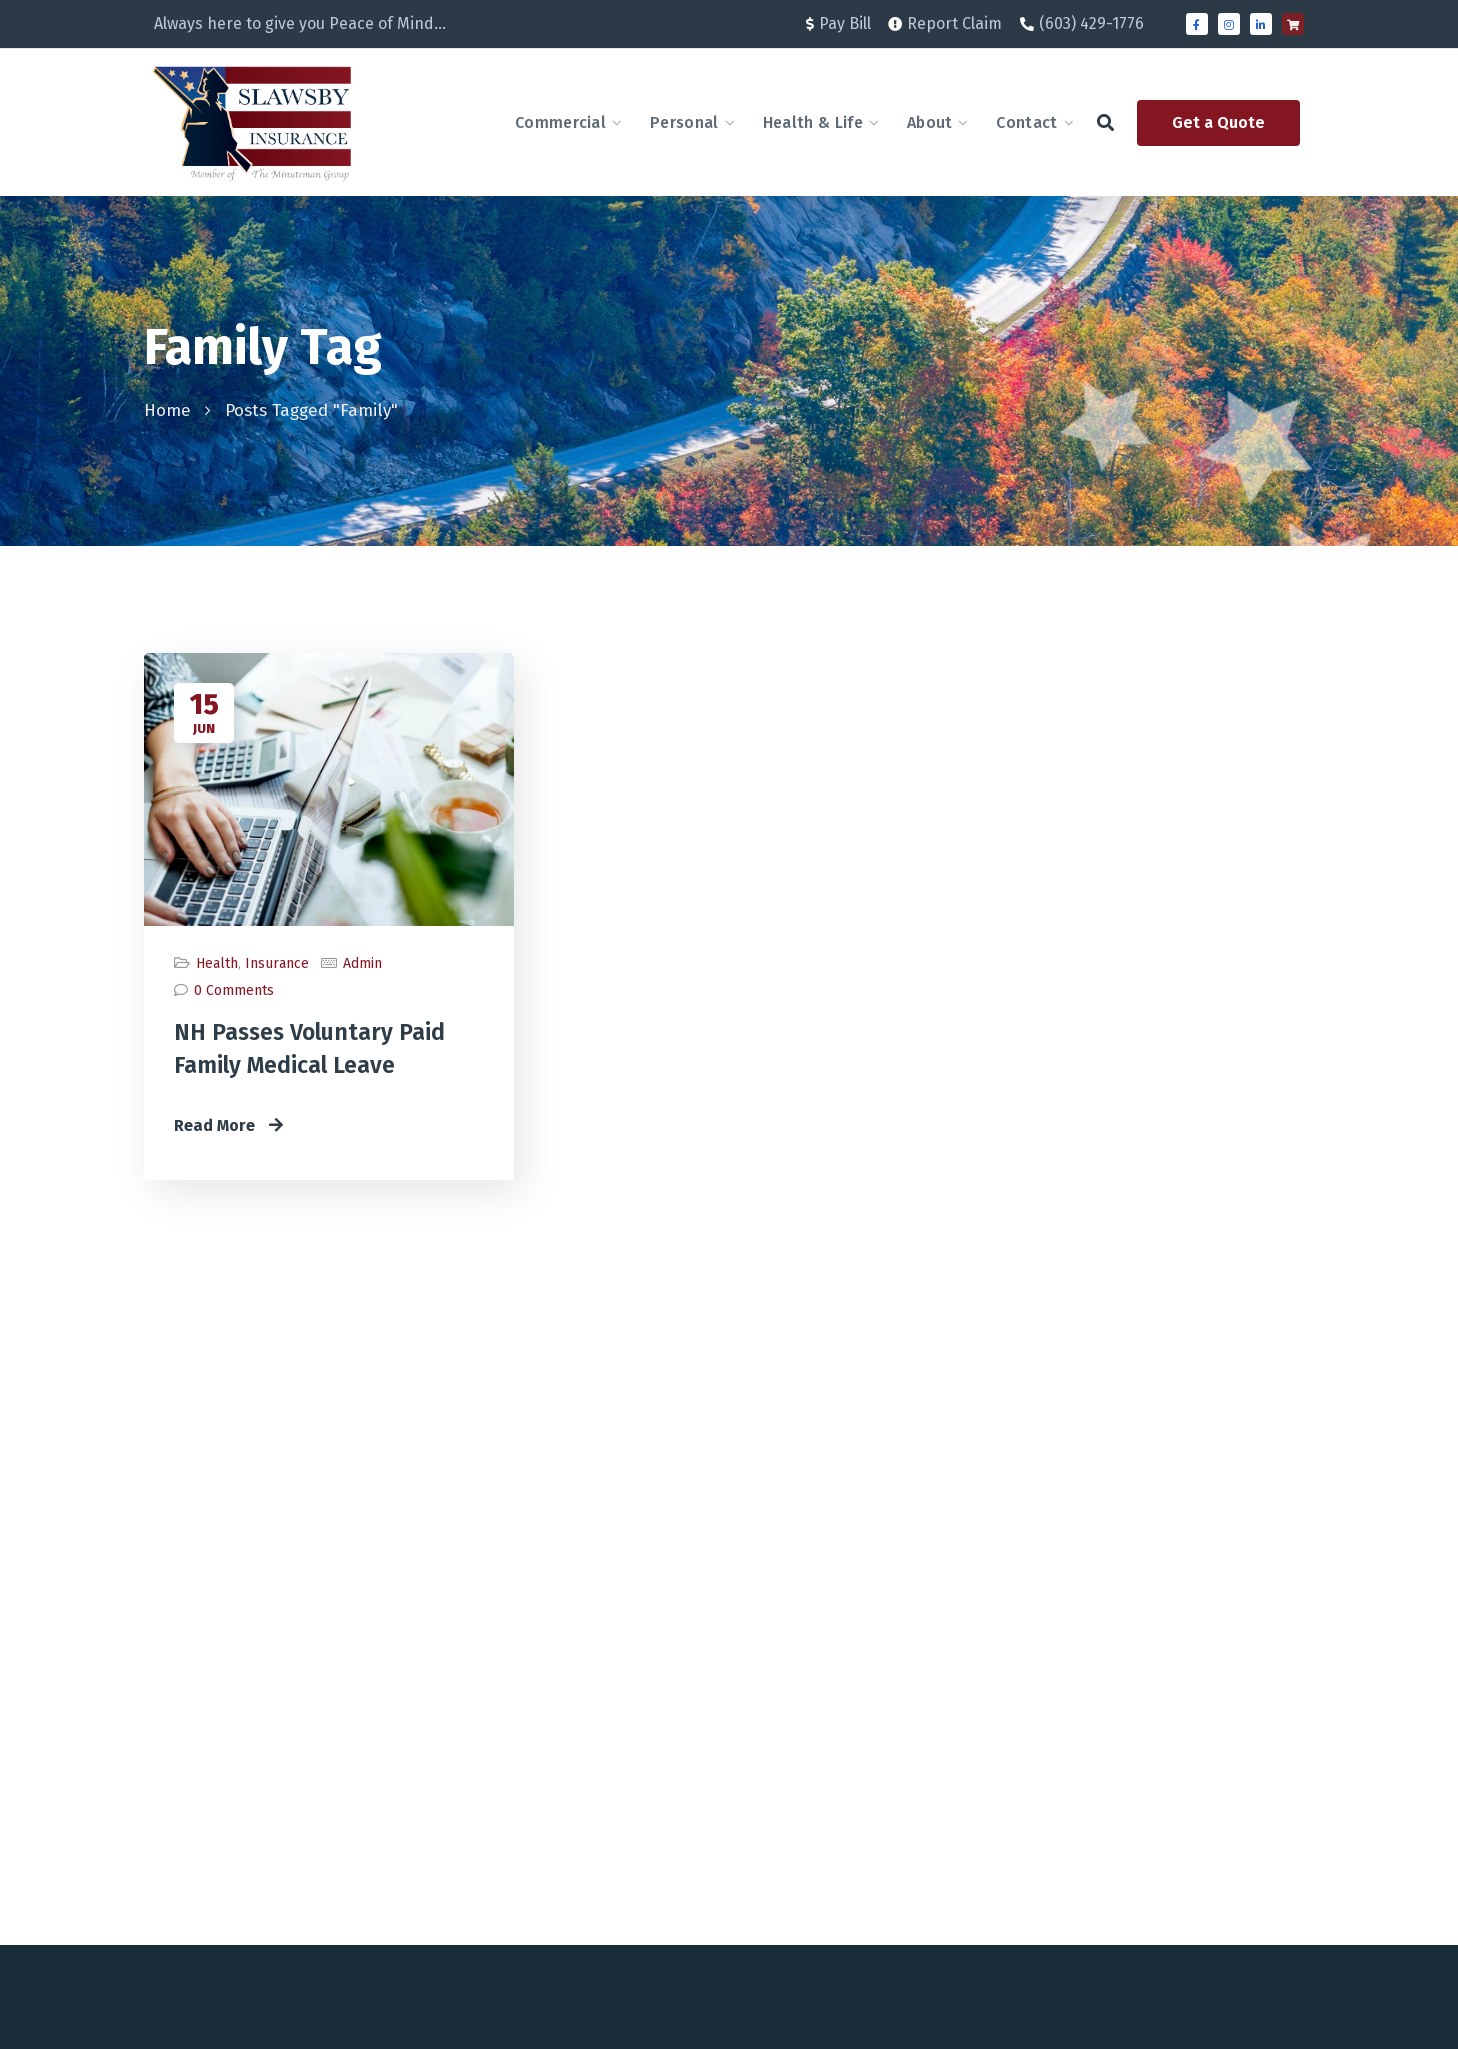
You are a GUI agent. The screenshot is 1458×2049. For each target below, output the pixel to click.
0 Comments (234, 990)
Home (167, 410)
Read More (228, 1125)
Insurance (277, 963)
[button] (1105, 122)
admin (362, 963)
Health (217, 963)
